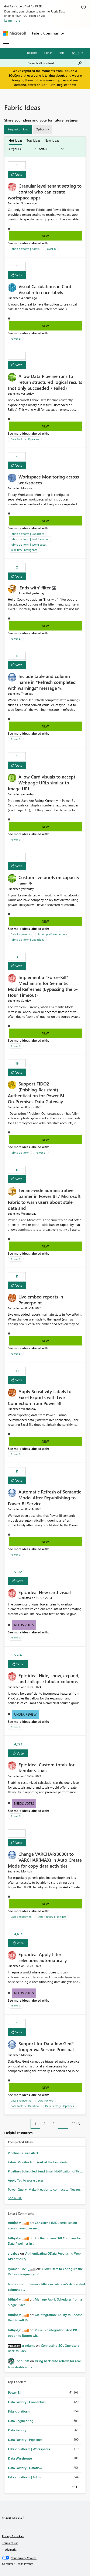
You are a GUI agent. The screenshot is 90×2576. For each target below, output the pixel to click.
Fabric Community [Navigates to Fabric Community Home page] (48, 33)
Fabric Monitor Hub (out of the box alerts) (38, 2162)
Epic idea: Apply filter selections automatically (42, 1957)
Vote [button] (18, 174)
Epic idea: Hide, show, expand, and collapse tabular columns (48, 1678)
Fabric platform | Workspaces (28, 544)
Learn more (12, 20)
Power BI (51, 248)
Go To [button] (76, 53)
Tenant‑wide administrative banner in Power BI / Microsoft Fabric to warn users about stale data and (44, 1199)
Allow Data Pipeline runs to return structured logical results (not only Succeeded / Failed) (45, 382)
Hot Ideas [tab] (15, 140)
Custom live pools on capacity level (48, 880)
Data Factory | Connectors (26, 2402)
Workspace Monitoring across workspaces (48, 479)
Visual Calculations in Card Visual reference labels (44, 289)
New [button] (45, 236)
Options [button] (41, 129)
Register (32, 52)
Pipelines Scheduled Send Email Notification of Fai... (45, 2171)
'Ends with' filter (35, 587)
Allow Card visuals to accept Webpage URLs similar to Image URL (41, 782)
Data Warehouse (20, 2458)
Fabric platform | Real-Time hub (29, 539)
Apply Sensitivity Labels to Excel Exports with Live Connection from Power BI (40, 1397)
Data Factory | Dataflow (24, 2106)
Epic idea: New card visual (44, 1592)
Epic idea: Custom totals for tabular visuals (46, 1767)
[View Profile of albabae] (13, 2253)
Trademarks (9, 2549)
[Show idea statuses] (51, 149)
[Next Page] (84, 2120)
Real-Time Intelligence (23, 550)
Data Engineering (21, 934)
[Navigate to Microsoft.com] (14, 33)
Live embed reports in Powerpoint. (40, 1299)
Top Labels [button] (15, 2382)
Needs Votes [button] (24, 1625)
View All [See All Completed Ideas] (15, 2198)
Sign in (48, 52)
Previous (63, 2486)
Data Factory (45, 2100)
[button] (18, 129)
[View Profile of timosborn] (15, 2284)
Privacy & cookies (13, 2536)
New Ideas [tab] (52, 140)
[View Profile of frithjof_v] (14, 2223)
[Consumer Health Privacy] (45, 2564)
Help (62, 52)
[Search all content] (55, 63)
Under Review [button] (25, 1714)
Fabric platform (19, 1152)
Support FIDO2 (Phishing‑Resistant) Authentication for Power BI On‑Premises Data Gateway (36, 1092)
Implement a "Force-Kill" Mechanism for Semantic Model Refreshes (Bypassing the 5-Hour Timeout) (43, 986)
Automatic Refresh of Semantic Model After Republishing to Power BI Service (44, 1497)
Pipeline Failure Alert (23, 2153)
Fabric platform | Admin (24, 248)
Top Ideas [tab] (33, 140)
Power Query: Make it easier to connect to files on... (45, 2189)
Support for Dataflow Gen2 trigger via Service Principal (46, 2046)
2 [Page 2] (44, 2123)
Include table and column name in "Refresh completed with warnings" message (42, 682)
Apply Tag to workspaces (26, 2180)
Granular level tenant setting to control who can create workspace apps (45, 192)
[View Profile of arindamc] (28, 2345)
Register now (66, 85)
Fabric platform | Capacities (27, 533)
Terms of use (10, 2543)
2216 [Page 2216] (75, 2123)
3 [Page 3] (53, 2123)
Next (82, 2486)
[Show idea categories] (21, 149)
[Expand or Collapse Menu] (6, 43)
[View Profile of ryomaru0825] (17, 2269)
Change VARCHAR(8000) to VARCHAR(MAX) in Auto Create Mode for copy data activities (45, 1860)
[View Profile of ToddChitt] (22, 2361)
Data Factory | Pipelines (24, 439)
